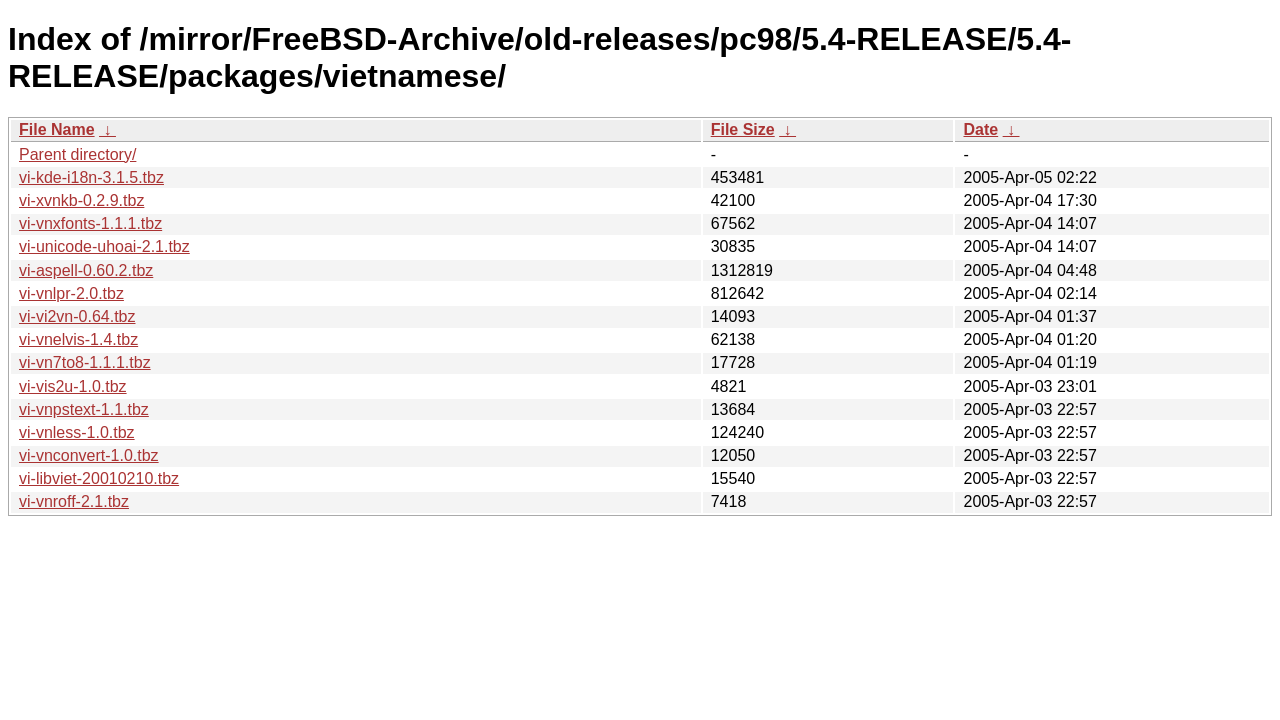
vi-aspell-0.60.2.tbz (86, 270)
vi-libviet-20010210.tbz (99, 478)
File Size (743, 129)
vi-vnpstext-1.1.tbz (84, 409)
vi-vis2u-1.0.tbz (73, 386)
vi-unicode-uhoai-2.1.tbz (104, 246)
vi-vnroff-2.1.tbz (74, 501)
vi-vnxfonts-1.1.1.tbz (90, 223)
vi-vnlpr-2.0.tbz (71, 293)
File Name (57, 129)
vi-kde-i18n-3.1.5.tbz (91, 177)
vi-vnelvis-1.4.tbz (78, 339)
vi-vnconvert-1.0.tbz (89, 455)
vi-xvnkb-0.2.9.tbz (81, 200)
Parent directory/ (77, 154)
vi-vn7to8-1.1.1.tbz (85, 362)
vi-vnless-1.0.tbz (77, 432)
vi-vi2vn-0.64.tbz (77, 316)
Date (980, 129)
